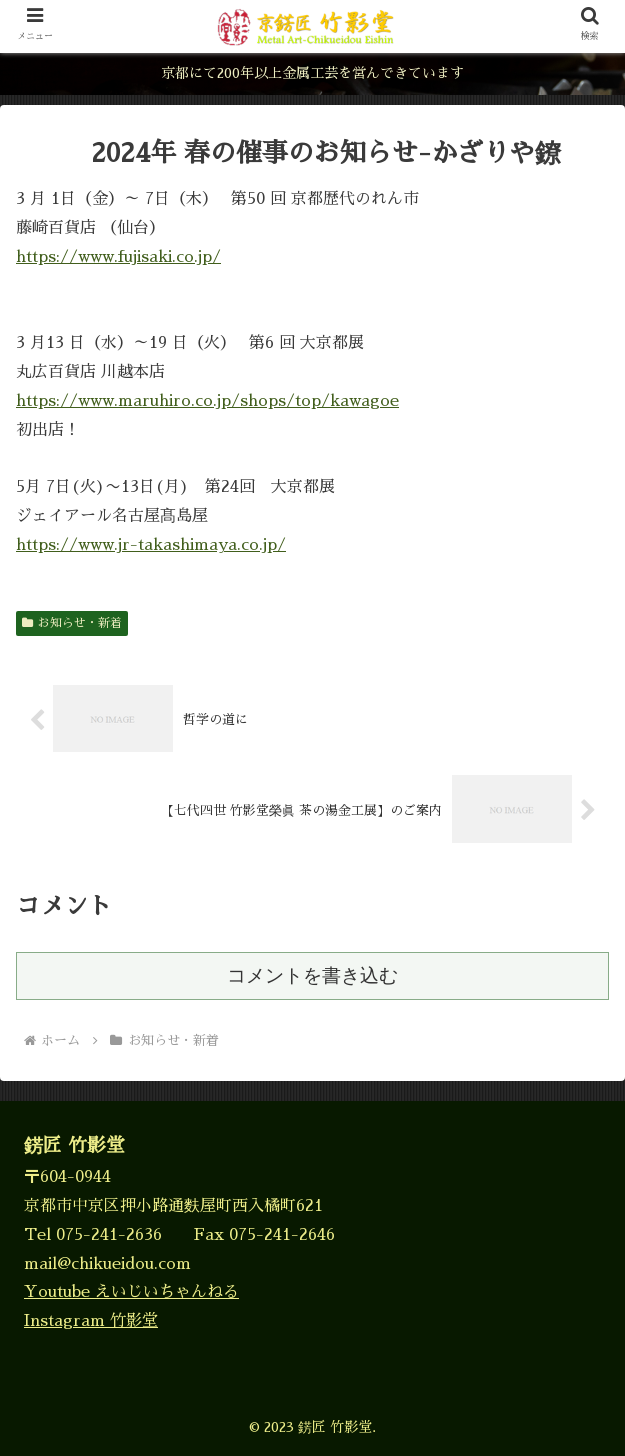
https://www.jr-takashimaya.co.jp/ (151, 545)
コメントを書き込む (312, 975)
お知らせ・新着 (72, 623)
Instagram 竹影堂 (91, 1321)
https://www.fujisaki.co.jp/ (118, 257)
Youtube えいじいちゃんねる (131, 1292)
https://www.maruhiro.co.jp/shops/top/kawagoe (207, 401)
